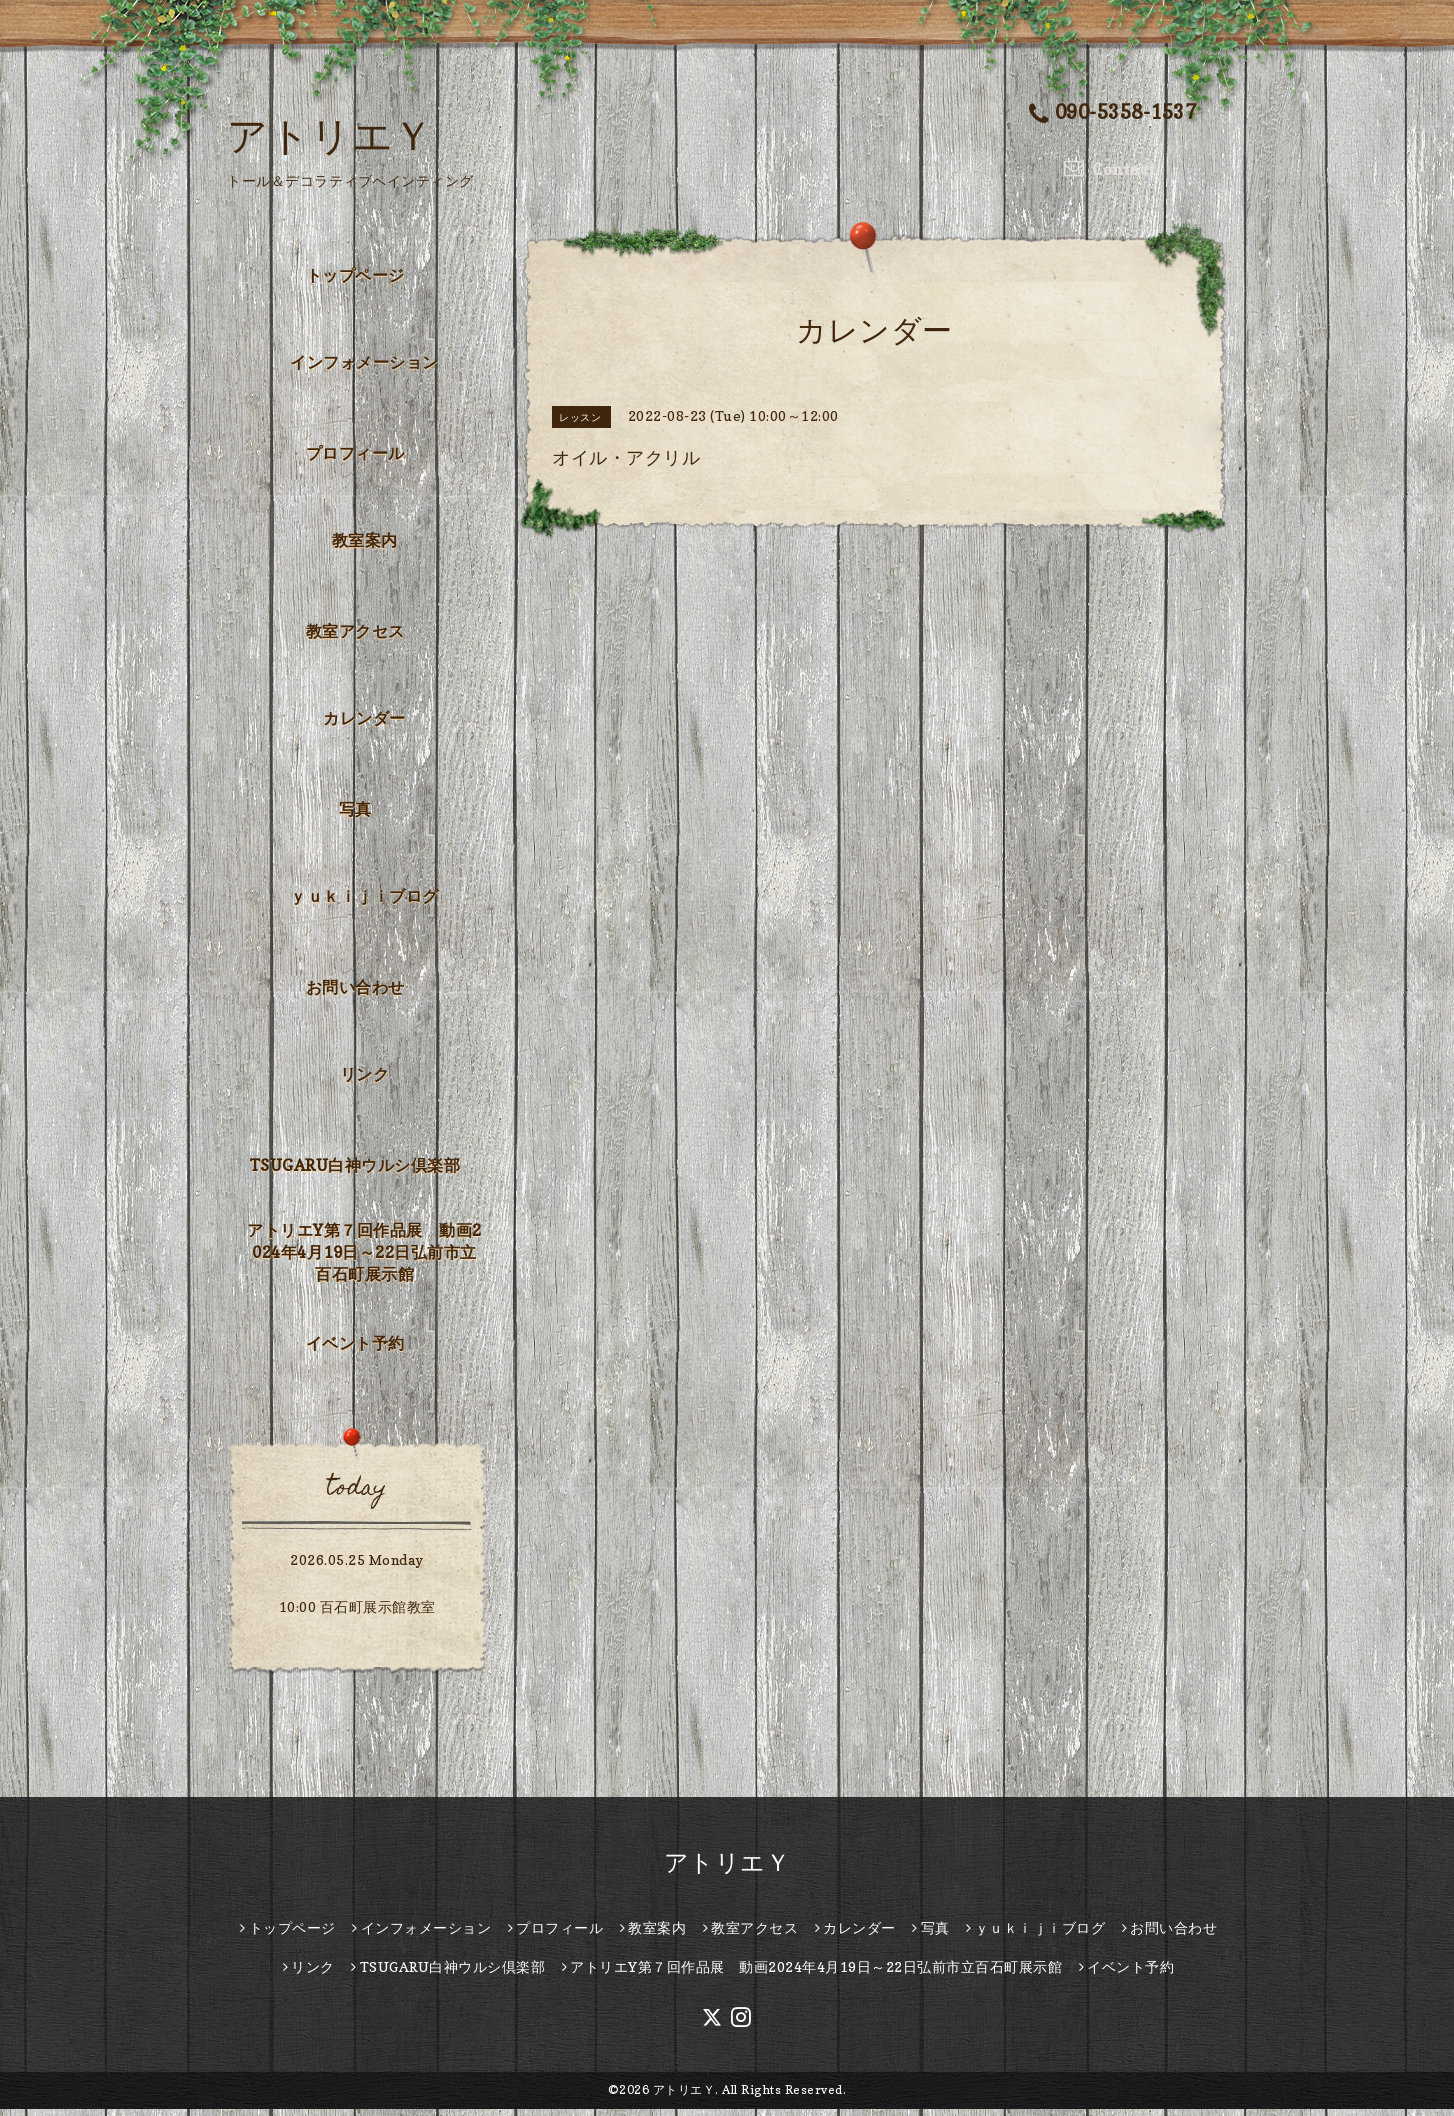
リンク (365, 1080)
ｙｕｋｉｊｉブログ (364, 902)
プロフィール (355, 460)
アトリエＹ (330, 135)
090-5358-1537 (1113, 113)
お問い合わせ (355, 994)
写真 (355, 816)
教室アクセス (355, 638)
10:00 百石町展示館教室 (357, 1613)
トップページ (355, 282)
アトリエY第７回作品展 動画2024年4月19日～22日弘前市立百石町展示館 (364, 1258)
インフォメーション (364, 368)
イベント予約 (355, 1350)
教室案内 (365, 546)
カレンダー (364, 724)
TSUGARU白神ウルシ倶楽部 (355, 1172)
